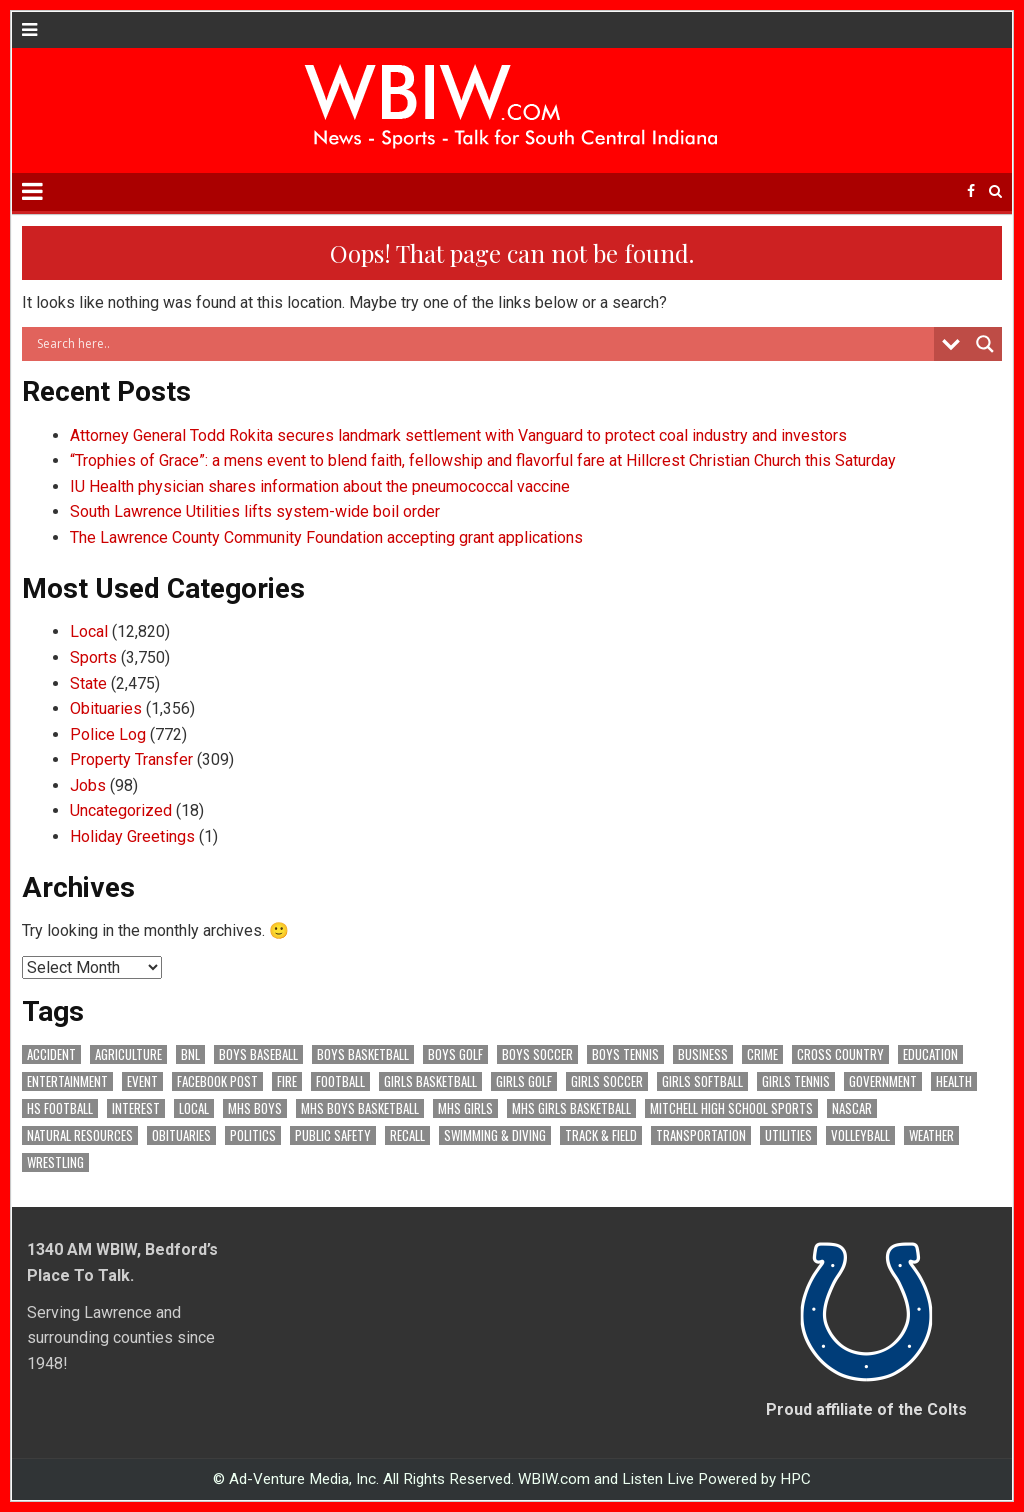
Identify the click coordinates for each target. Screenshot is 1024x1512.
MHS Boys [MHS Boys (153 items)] (255, 1108)
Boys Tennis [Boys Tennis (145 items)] (625, 1054)
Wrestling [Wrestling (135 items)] (55, 1162)
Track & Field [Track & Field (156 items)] (601, 1135)
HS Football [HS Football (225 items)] (60, 1108)
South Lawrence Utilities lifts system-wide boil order (255, 511)
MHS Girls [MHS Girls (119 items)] (465, 1108)
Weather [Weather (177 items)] (931, 1135)
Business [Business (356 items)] (703, 1054)
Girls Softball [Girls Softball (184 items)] (702, 1081)
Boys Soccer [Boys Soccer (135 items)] (537, 1054)
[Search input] (483, 344)
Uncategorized (121, 810)
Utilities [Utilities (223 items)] (788, 1135)
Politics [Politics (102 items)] (253, 1135)
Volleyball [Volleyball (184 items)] (860, 1135)
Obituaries (106, 708)
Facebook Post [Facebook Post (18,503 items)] (217, 1081)
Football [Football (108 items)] (340, 1081)
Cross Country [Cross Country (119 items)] (840, 1054)
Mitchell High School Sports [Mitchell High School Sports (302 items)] (731, 1108)
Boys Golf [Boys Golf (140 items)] (455, 1054)
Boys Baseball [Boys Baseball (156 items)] (258, 1054)
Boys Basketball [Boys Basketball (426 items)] (363, 1054)
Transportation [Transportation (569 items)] (701, 1135)
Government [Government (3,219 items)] (883, 1081)
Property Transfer (131, 759)
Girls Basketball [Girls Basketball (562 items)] (430, 1081)
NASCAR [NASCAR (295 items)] (852, 1108)
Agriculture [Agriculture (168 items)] (128, 1054)
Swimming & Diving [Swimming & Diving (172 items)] (495, 1135)
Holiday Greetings (132, 836)
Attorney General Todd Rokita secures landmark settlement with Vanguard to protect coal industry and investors (460, 435)
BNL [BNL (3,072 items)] (190, 1054)
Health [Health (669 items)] (954, 1081)
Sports (93, 657)
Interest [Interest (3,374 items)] (136, 1108)
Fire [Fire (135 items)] (287, 1081)
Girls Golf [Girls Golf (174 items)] (524, 1081)
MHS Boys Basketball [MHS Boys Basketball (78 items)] (360, 1108)
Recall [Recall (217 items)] (407, 1135)
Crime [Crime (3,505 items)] (762, 1054)
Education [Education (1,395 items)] (930, 1054)
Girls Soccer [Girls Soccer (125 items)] (607, 1081)
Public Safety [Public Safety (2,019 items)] (333, 1135)
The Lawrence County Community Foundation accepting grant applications (326, 537)
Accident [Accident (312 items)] (51, 1054)
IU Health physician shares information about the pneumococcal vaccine (320, 486)
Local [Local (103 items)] (194, 1108)
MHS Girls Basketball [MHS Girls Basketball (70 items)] (571, 1108)
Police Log (108, 734)
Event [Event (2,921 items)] (142, 1081)
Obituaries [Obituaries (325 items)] (181, 1135)
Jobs (88, 785)
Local (89, 631)
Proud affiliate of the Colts (866, 1409)
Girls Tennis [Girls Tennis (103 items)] (796, 1081)
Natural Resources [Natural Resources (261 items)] (80, 1135)
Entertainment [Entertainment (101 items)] (67, 1081)
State (88, 683)
